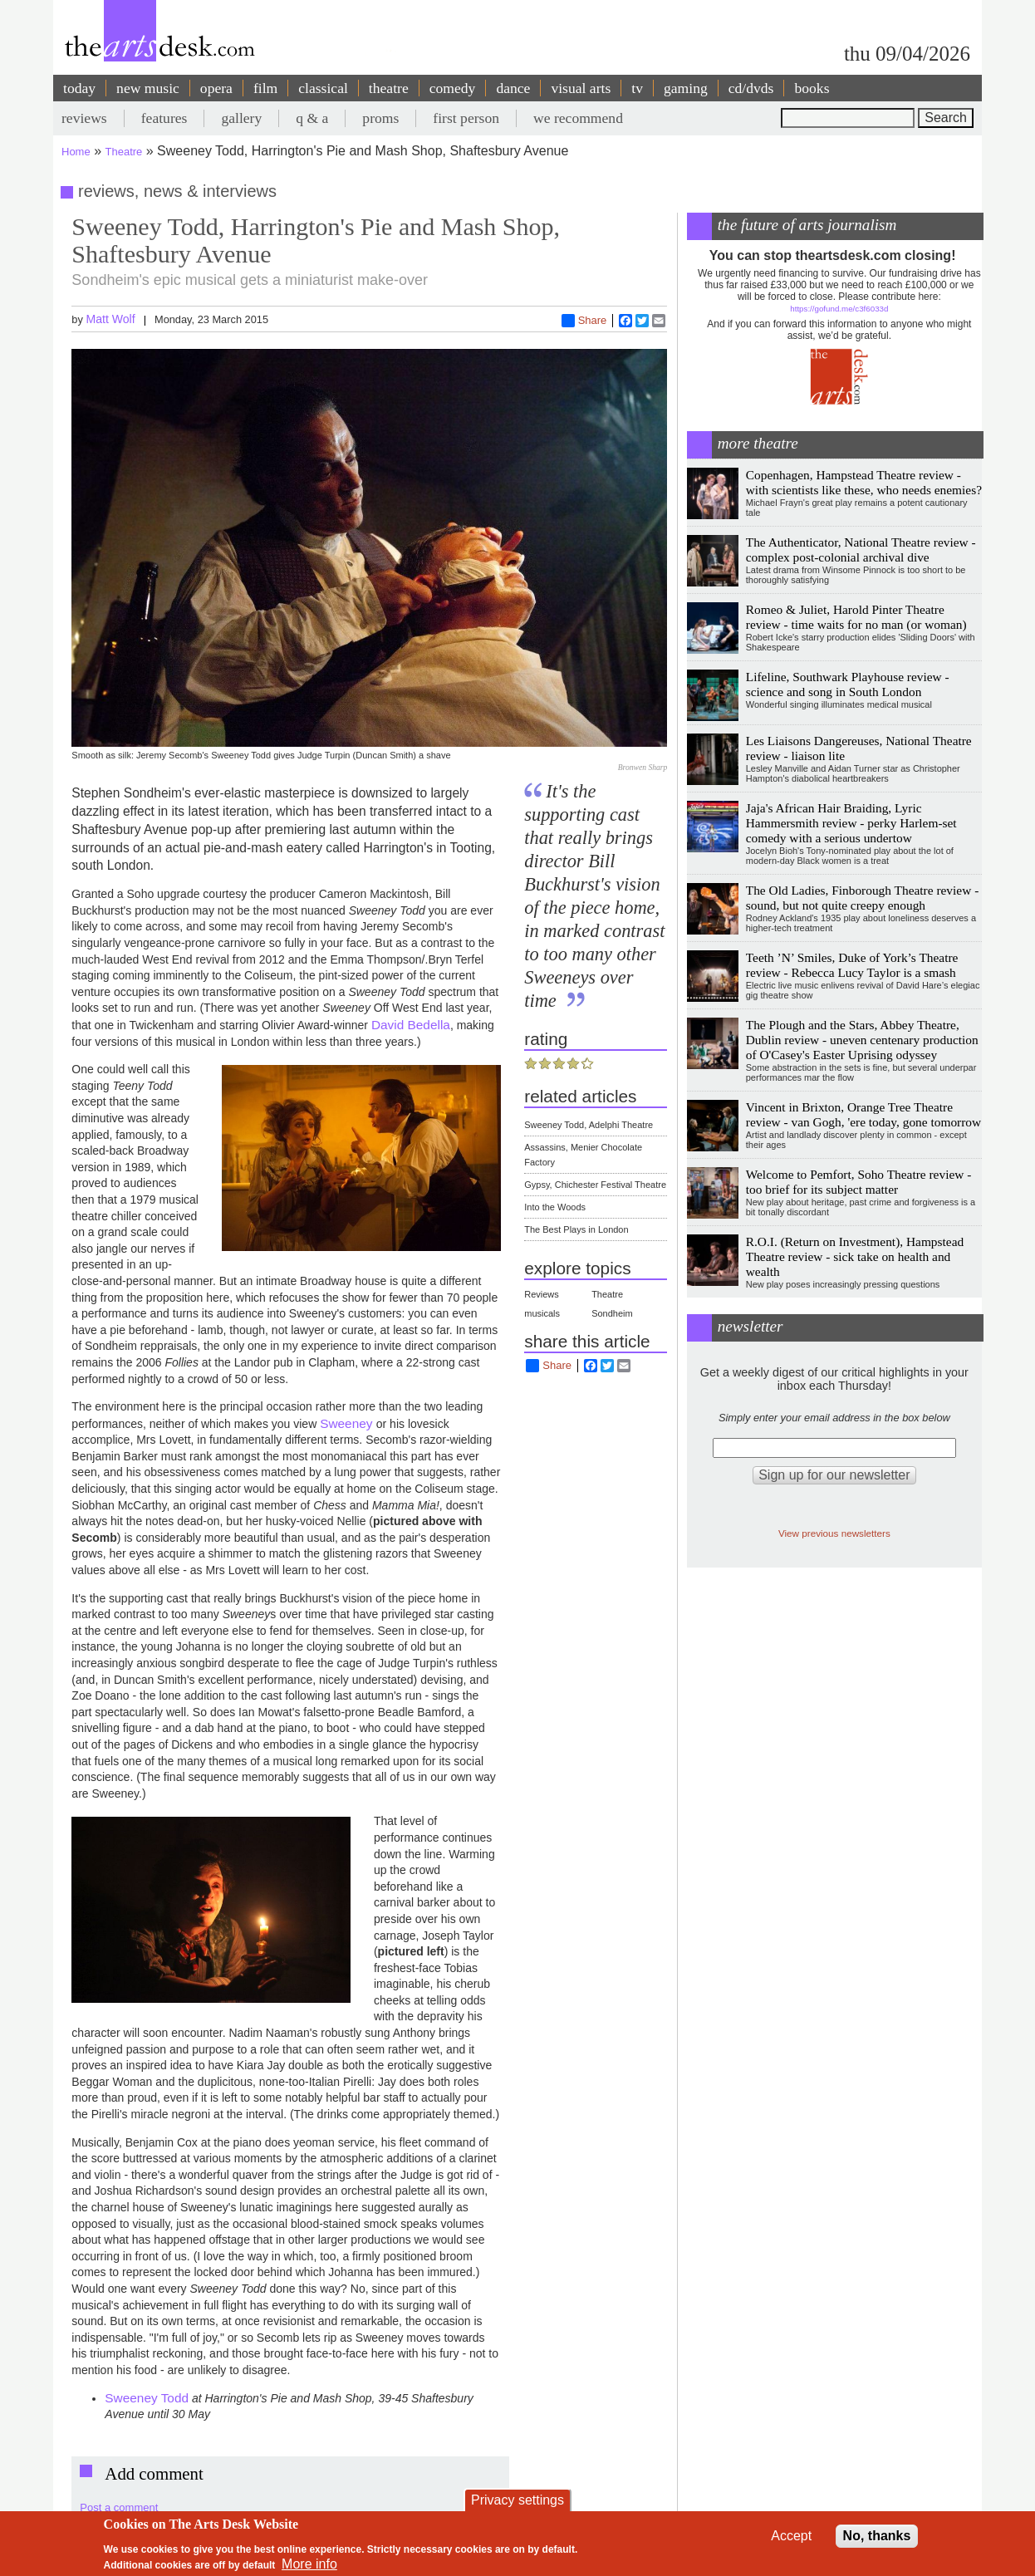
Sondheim (612, 1313)
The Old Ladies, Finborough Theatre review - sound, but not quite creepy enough (862, 897)
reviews (84, 118)
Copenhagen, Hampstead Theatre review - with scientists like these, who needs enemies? (864, 482)
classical (323, 88)
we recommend (578, 118)
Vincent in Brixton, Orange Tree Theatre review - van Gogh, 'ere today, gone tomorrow (863, 1114)
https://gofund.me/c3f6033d (839, 308)
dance (513, 88)
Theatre (124, 151)
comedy (452, 88)
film (265, 88)
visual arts (581, 88)
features (164, 118)
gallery (241, 118)
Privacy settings (517, 2500)
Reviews (541, 1294)
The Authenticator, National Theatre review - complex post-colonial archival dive (861, 549)
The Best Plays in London (576, 1229)
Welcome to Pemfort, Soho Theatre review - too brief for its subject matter (859, 1181)
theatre (389, 88)
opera (216, 88)
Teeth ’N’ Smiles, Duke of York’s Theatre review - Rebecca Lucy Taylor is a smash (852, 964)
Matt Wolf (110, 319)
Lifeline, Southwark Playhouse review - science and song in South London (847, 684)
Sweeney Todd (147, 2398)
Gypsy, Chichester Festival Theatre (595, 1185)
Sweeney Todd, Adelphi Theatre (588, 1125)
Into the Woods (555, 1207)
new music (147, 88)
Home (76, 151)
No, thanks (877, 2536)
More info (309, 2564)
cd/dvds (751, 88)
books (811, 88)
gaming (686, 88)
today (79, 88)
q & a (312, 118)
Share (584, 320)
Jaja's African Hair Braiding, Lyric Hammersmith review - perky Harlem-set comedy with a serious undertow (851, 823)
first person (466, 118)
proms (380, 118)
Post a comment (119, 2507)
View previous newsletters (834, 1533)
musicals (542, 1313)
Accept (791, 2536)
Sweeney (348, 1423)
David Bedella (410, 1025)
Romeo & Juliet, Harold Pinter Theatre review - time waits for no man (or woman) (856, 616)
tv (637, 88)
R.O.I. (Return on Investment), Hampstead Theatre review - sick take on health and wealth (855, 1256)
